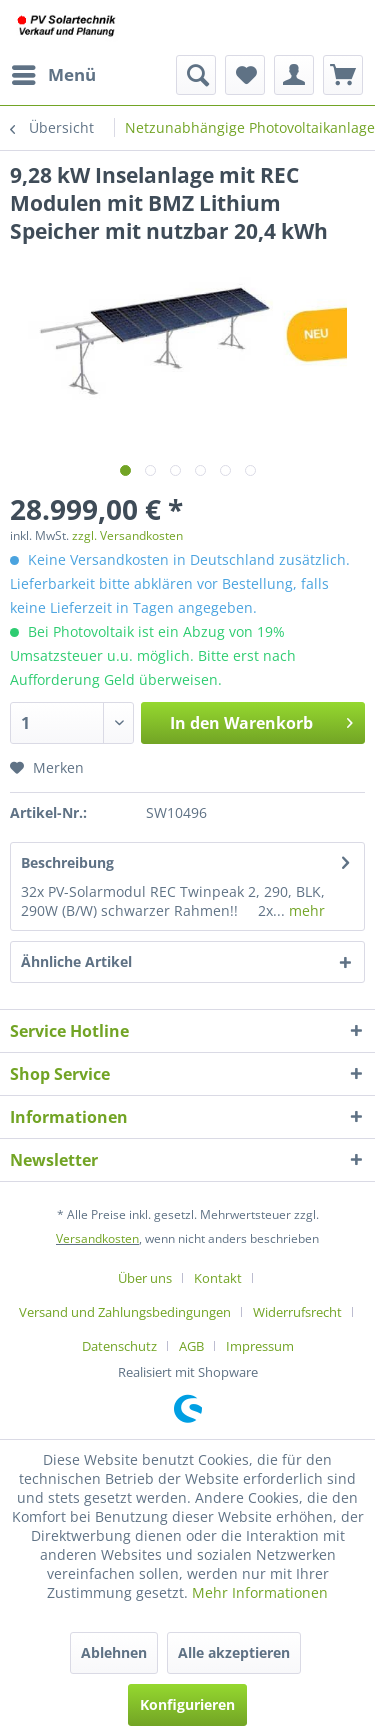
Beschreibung (67, 862)
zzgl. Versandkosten (127, 535)
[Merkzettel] (245, 75)
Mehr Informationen (260, 1592)
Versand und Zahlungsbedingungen (125, 1312)
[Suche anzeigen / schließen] (196, 75)
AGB (191, 1346)
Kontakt (218, 1278)
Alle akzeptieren (234, 1652)
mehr (305, 910)
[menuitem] (53, 75)
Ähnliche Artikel (76, 961)
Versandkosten (97, 1238)
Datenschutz (119, 1346)
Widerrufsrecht (297, 1312)
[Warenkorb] (343, 75)
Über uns (145, 1278)
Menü (54, 72)
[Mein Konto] (294, 75)
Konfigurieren (187, 1704)
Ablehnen (114, 1652)
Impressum (260, 1346)
